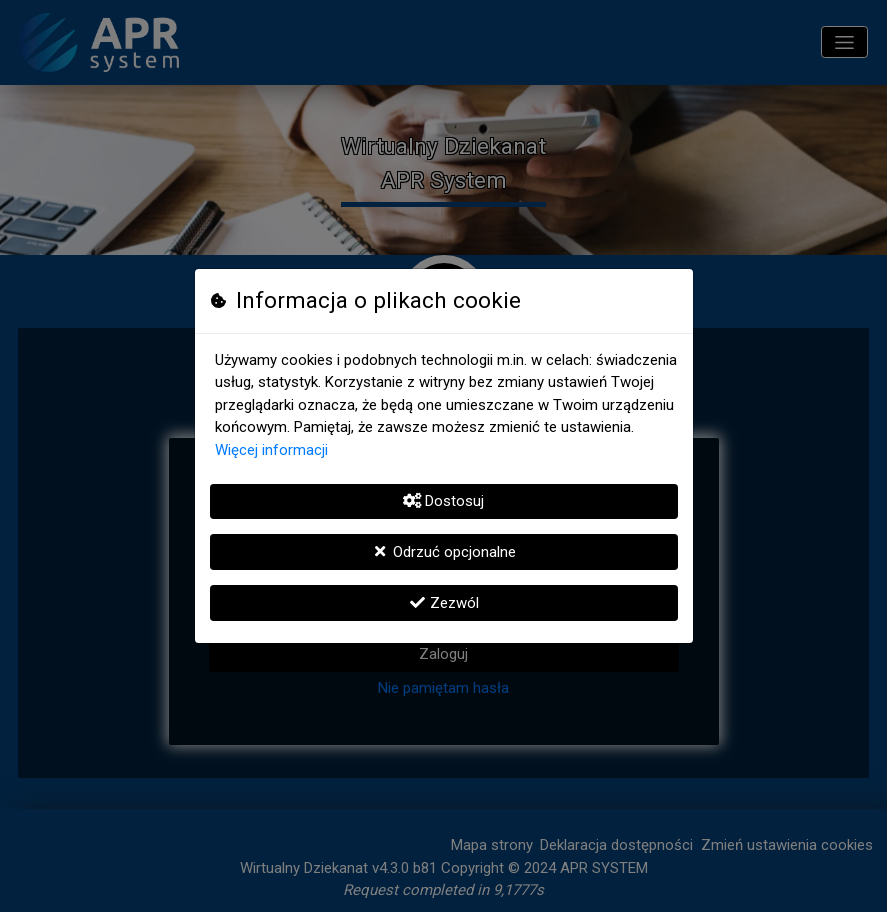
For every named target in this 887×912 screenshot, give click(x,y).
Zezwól (444, 603)
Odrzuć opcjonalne (444, 552)
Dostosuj (444, 501)
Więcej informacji (271, 450)
